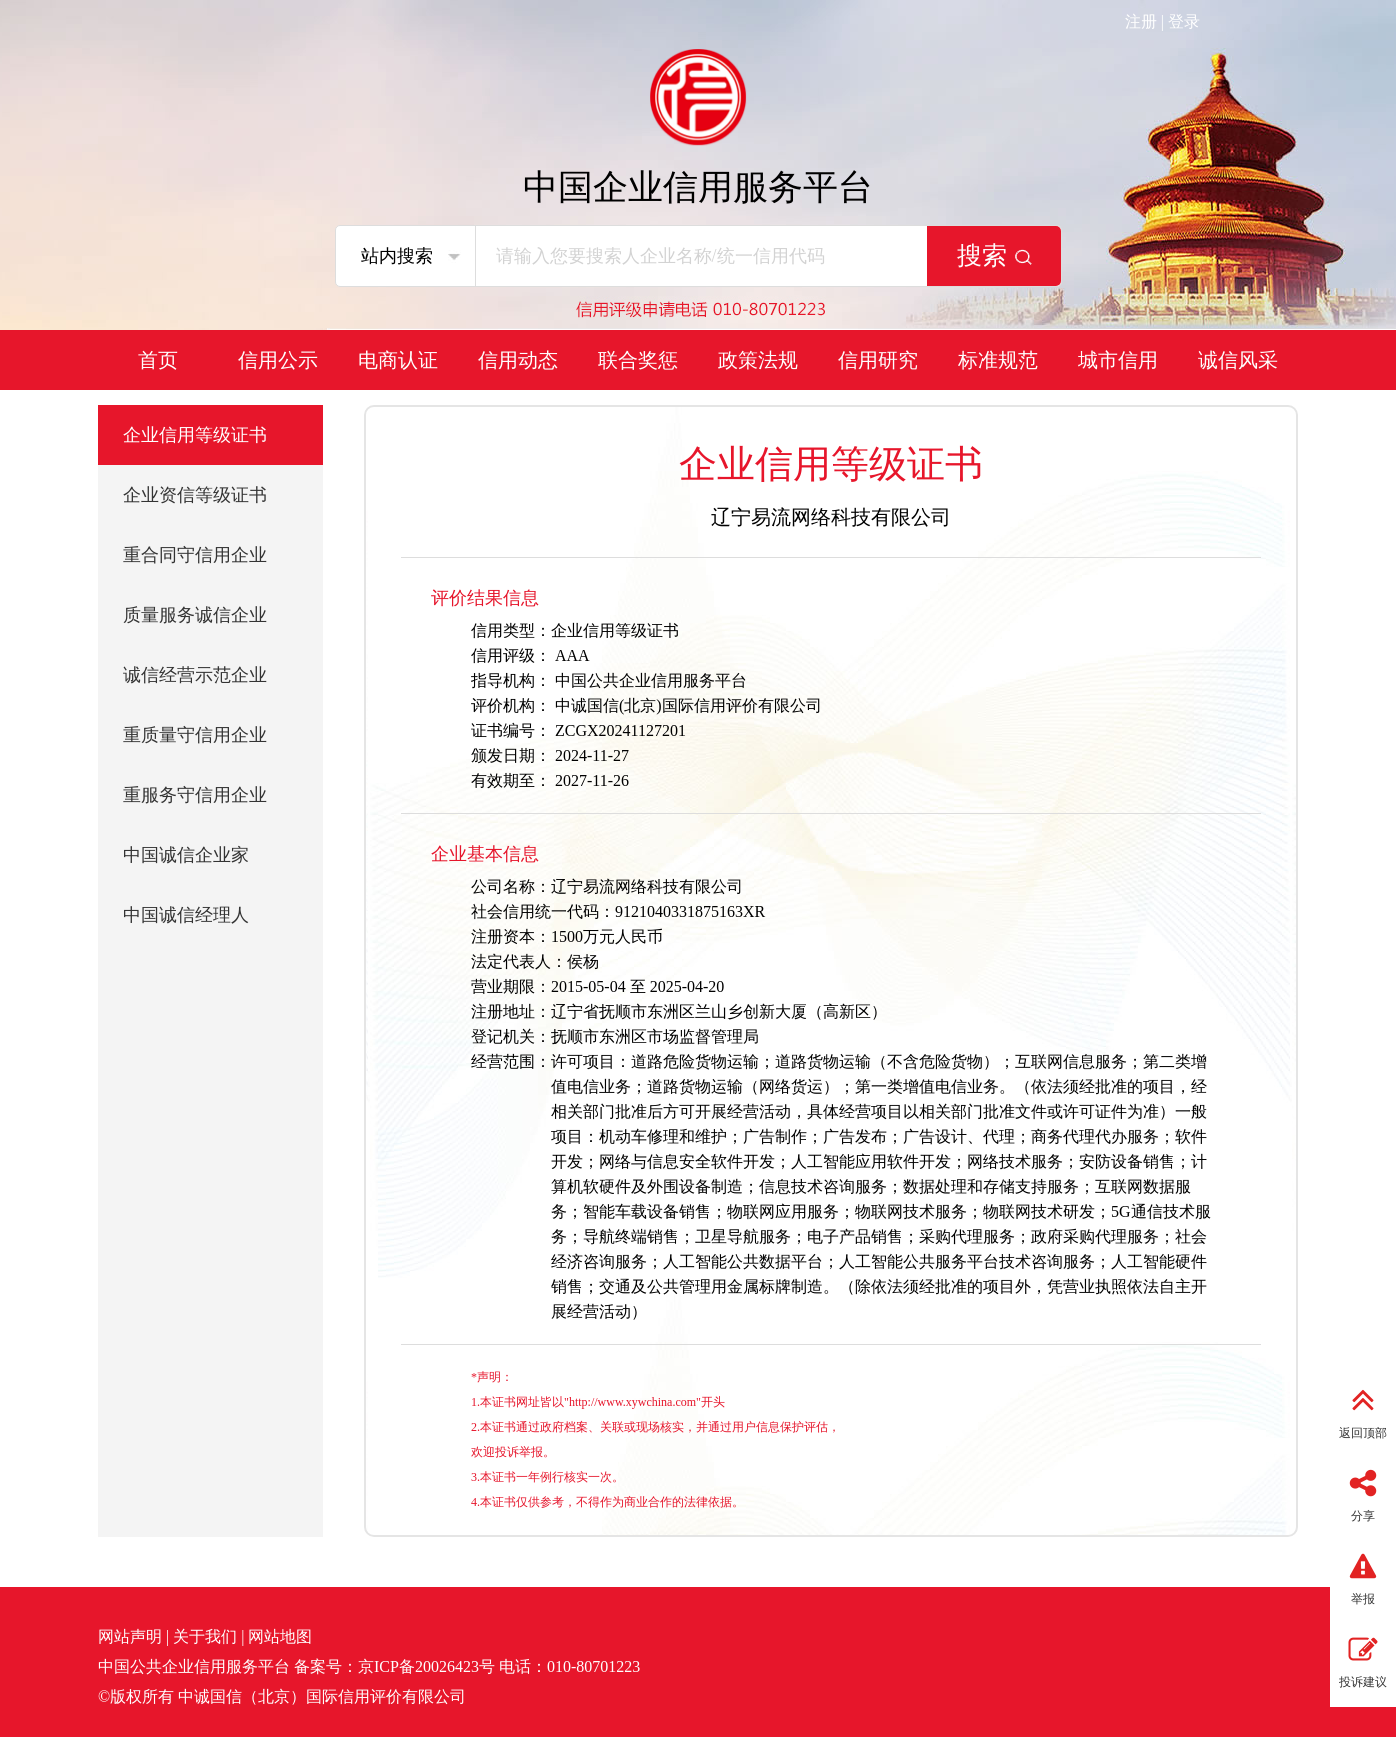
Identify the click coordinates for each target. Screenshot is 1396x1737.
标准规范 (998, 360)
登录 (1184, 21)
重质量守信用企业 (195, 735)
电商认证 (398, 360)
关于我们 (205, 1636)
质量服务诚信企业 (195, 615)
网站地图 (280, 1636)
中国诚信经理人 (186, 915)
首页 (158, 360)
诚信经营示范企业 (195, 675)
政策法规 (758, 360)
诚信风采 (1238, 360)
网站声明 (130, 1636)
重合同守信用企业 (195, 555)
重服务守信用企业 (195, 795)
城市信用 (1118, 360)
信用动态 (518, 360)
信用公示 (278, 360)
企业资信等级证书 (195, 495)
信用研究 (878, 360)
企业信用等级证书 (195, 435)
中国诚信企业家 (186, 855)
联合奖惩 (638, 360)
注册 (1141, 21)
